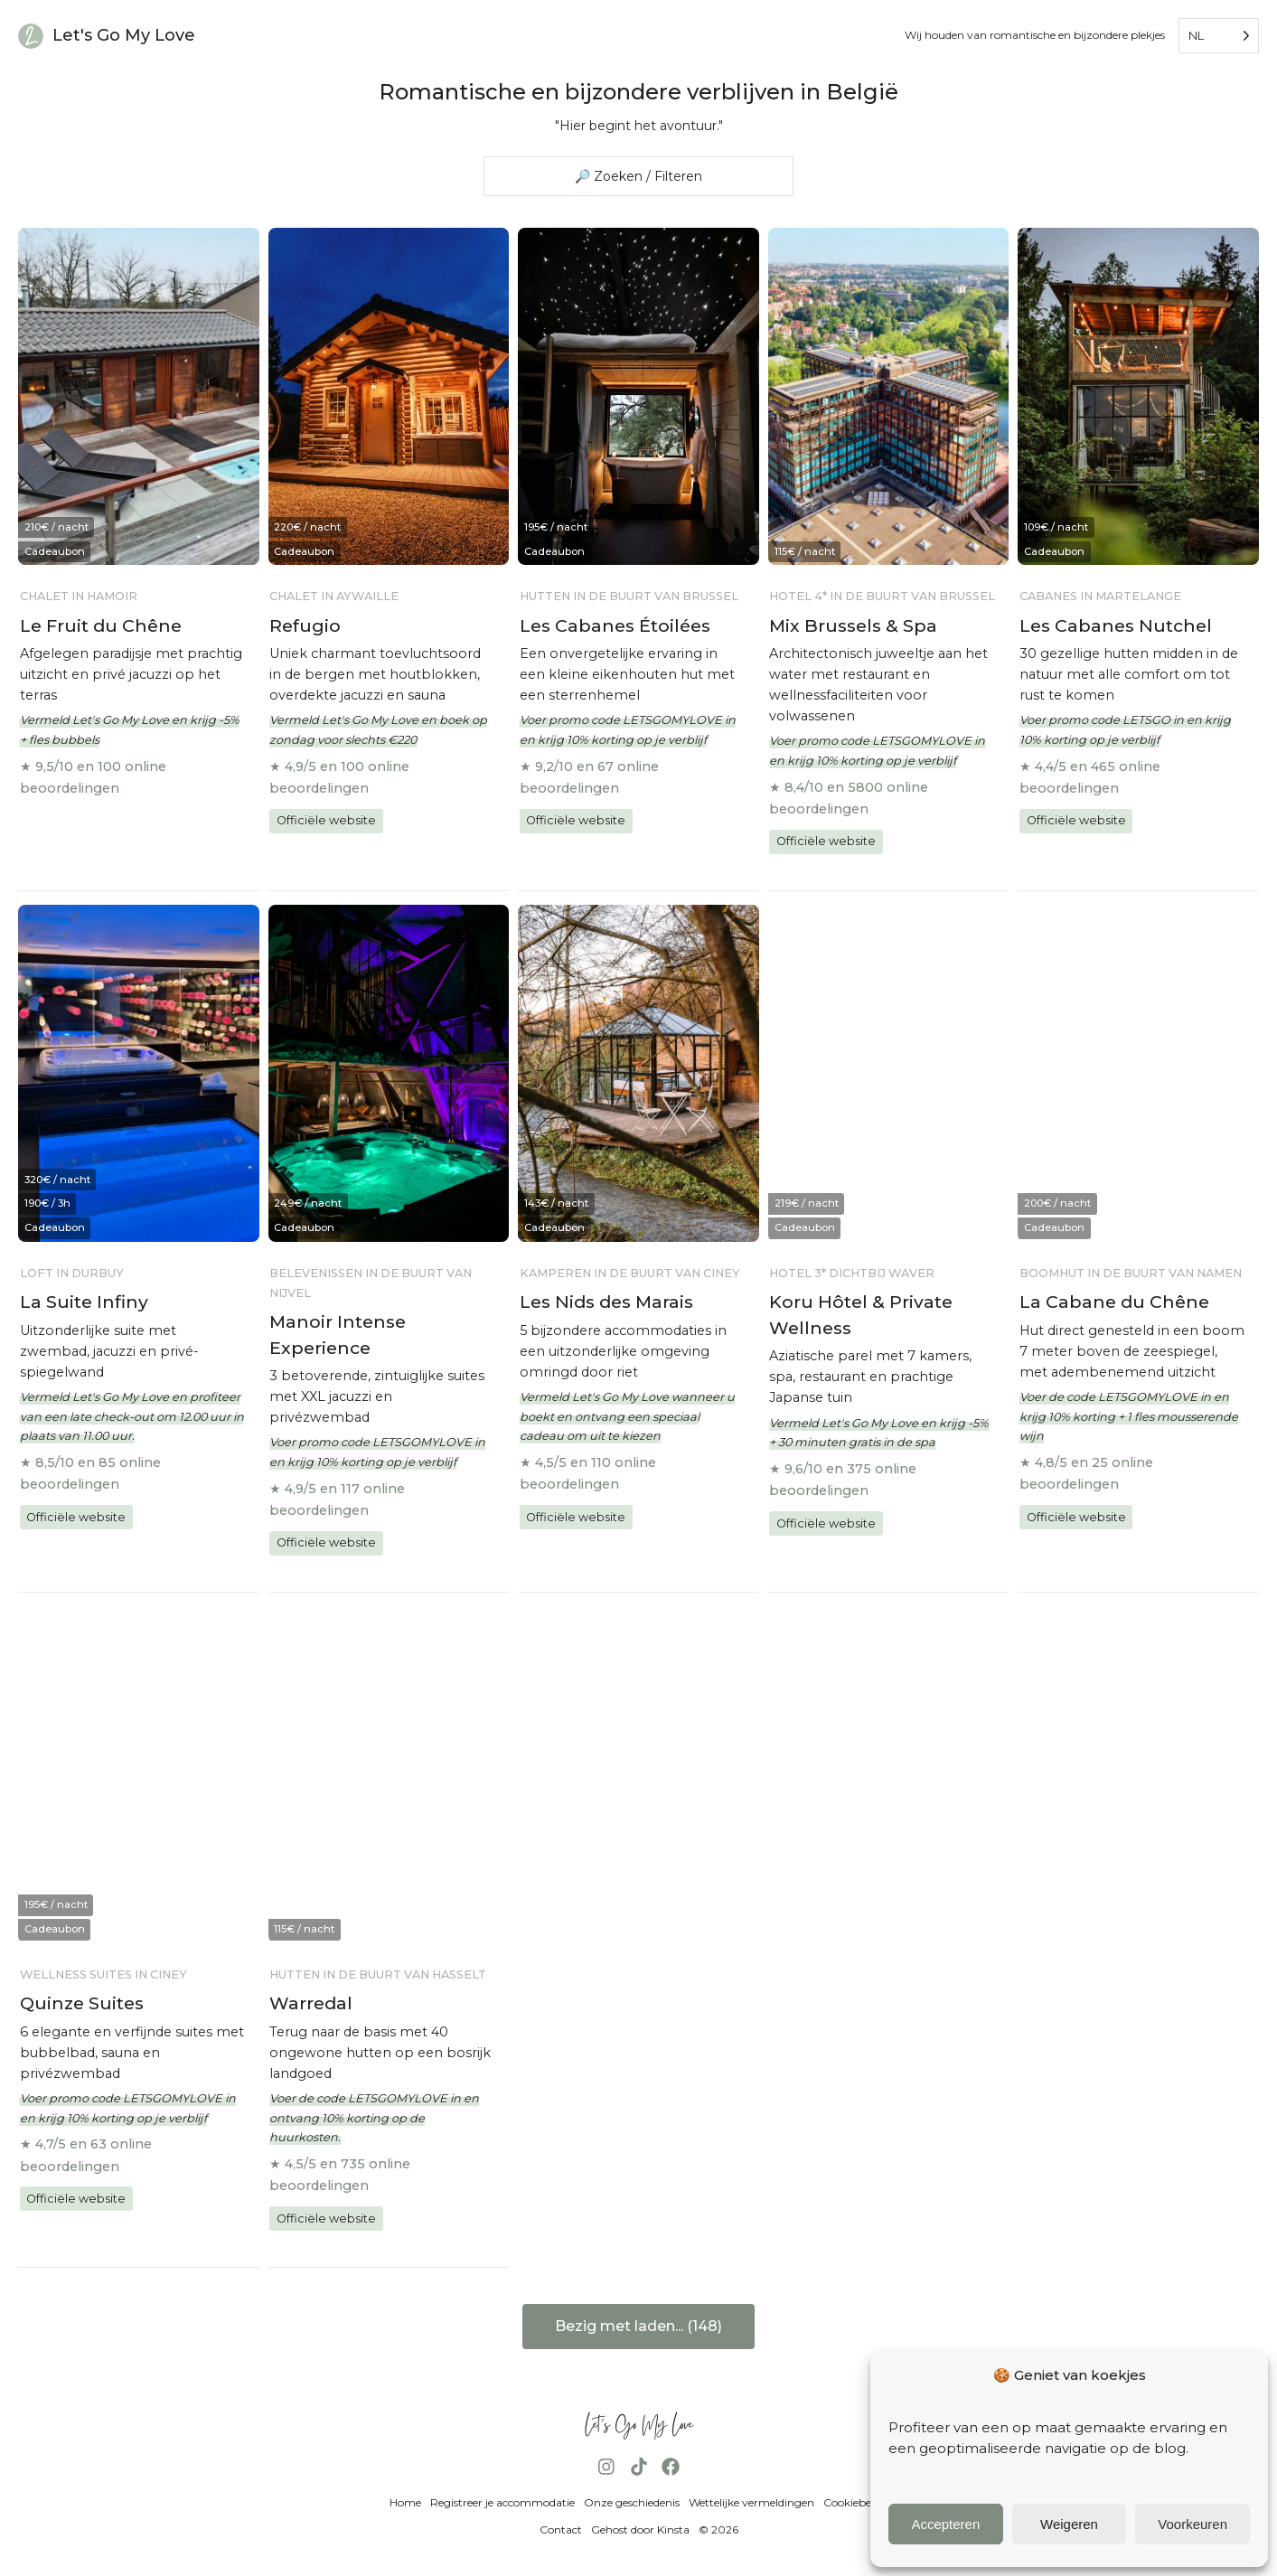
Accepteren (945, 2524)
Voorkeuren (1192, 2524)
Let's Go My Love (123, 35)
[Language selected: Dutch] (1218, 35)
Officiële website (326, 820)
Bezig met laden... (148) (638, 2326)
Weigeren (1069, 2524)
